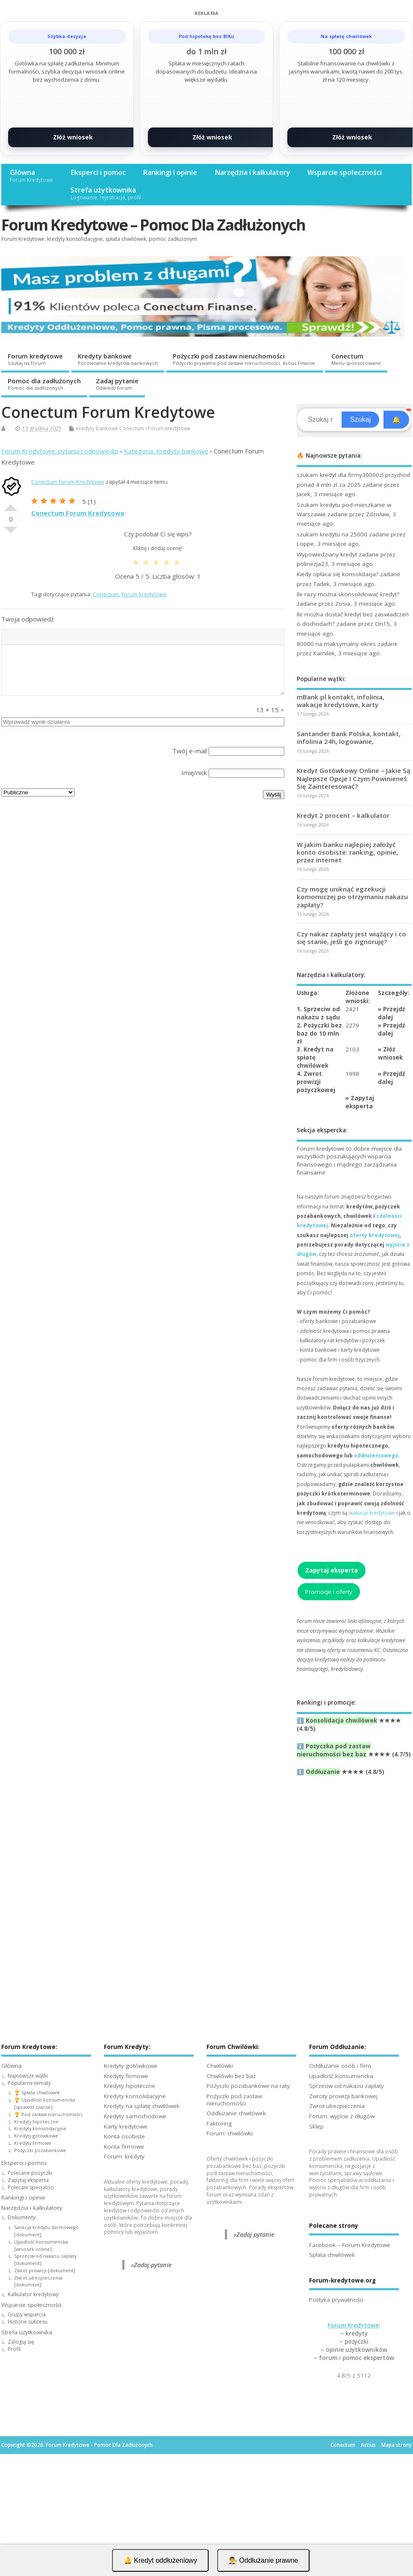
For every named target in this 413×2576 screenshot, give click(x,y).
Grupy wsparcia (27, 2314)
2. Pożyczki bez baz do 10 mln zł (319, 1033)
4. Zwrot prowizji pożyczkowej (316, 1082)
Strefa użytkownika (106, 193)
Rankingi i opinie (170, 172)
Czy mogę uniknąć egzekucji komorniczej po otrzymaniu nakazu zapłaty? (352, 897)
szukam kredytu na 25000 (332, 534)
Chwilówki (219, 2066)
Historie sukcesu (27, 2321)
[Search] (320, 420)
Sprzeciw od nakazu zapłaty (346, 2086)
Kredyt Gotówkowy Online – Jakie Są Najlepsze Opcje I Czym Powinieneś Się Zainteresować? (353, 778)
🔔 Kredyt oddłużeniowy (160, 2560)
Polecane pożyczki (30, 2172)
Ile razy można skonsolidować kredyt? (348, 594)
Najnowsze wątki (28, 2075)
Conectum (356, 359)
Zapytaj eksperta (359, 1102)
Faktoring (219, 2123)
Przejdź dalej (391, 1013)
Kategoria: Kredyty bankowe (166, 451)
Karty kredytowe (126, 2126)
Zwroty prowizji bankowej (343, 2096)
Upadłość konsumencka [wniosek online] (41, 2245)
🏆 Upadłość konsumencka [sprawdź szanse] (44, 2103)
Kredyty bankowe (118, 359)
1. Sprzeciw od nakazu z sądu (318, 1013)
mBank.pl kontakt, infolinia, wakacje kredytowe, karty (340, 701)
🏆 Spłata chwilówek (37, 2092)
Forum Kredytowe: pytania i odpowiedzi (59, 451)
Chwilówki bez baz (231, 2076)
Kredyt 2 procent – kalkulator (343, 815)
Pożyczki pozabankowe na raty (248, 2086)
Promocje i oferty (328, 1592)
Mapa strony (396, 2445)
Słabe (11, 533)
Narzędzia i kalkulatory (252, 172)
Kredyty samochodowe (135, 2116)
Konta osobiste (124, 2136)
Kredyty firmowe (32, 2143)
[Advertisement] (354, 1881)
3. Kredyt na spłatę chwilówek (315, 1057)
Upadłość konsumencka (341, 2076)
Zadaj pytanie (117, 383)
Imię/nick (194, 772)
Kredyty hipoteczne (36, 2121)
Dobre (11, 504)
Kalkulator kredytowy (33, 2294)
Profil (14, 2349)
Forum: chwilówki (229, 2133)
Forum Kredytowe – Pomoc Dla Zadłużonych (153, 224)
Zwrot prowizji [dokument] (44, 2270)
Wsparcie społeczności (344, 172)
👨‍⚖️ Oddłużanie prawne (263, 2560)
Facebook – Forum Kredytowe (349, 2245)
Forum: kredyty (124, 2156)
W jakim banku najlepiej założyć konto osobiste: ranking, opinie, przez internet (347, 852)
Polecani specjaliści (31, 2187)
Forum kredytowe (35, 359)
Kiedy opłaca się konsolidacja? (337, 574)
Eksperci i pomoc (98, 172)
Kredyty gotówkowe (36, 2135)
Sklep (316, 2126)
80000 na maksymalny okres (336, 644)
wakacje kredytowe (372, 1512)
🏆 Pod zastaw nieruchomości (48, 2114)
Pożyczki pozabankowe (40, 2150)
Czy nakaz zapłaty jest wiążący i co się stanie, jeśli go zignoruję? (351, 938)
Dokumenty (21, 2217)
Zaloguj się (21, 2341)
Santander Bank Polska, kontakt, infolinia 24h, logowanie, (349, 737)
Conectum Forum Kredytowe (67, 482)
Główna (31, 176)
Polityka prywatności (336, 2300)
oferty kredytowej (375, 1235)
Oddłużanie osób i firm (340, 2066)
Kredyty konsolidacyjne (40, 2128)
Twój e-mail (189, 750)
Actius (368, 2445)
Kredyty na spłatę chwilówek (142, 2106)
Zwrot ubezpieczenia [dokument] (38, 2281)
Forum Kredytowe (353, 2325)
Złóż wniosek (73, 137)
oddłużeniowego (376, 1455)
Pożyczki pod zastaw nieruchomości (244, 359)
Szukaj (360, 419)
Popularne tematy (29, 2083)
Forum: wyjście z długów (342, 2116)
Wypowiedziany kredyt (327, 554)
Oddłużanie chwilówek (236, 2113)
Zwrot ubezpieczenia (337, 2106)
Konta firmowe (124, 2146)
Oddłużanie (323, 1772)
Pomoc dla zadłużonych (44, 383)
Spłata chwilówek (332, 2255)
